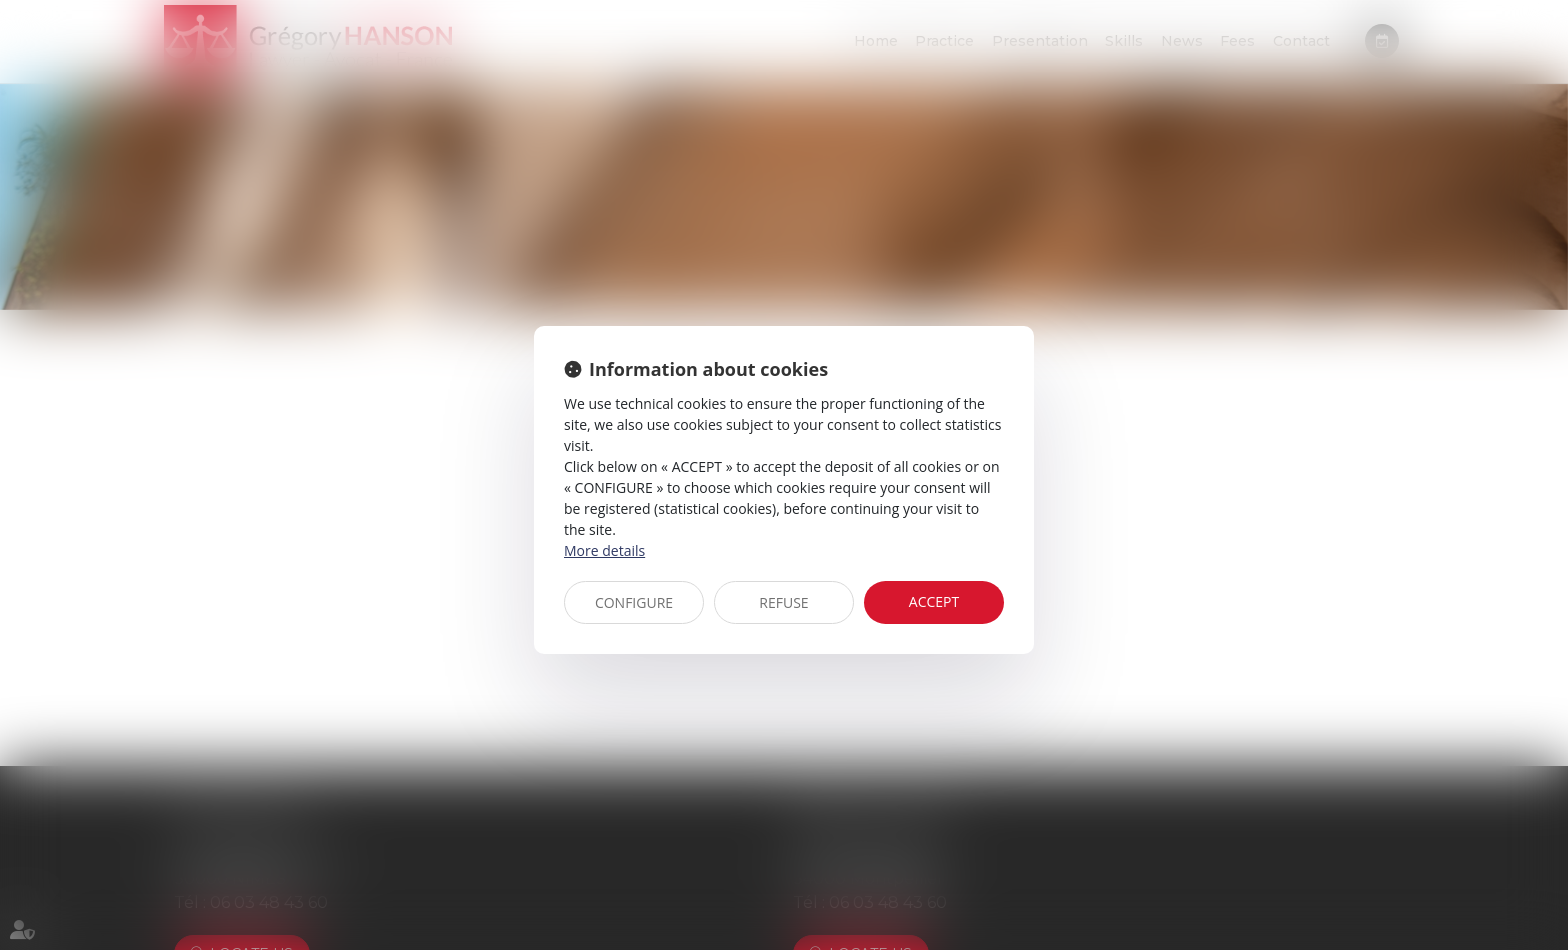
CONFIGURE (634, 602)
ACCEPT (934, 601)
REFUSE (783, 602)
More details (604, 550)
